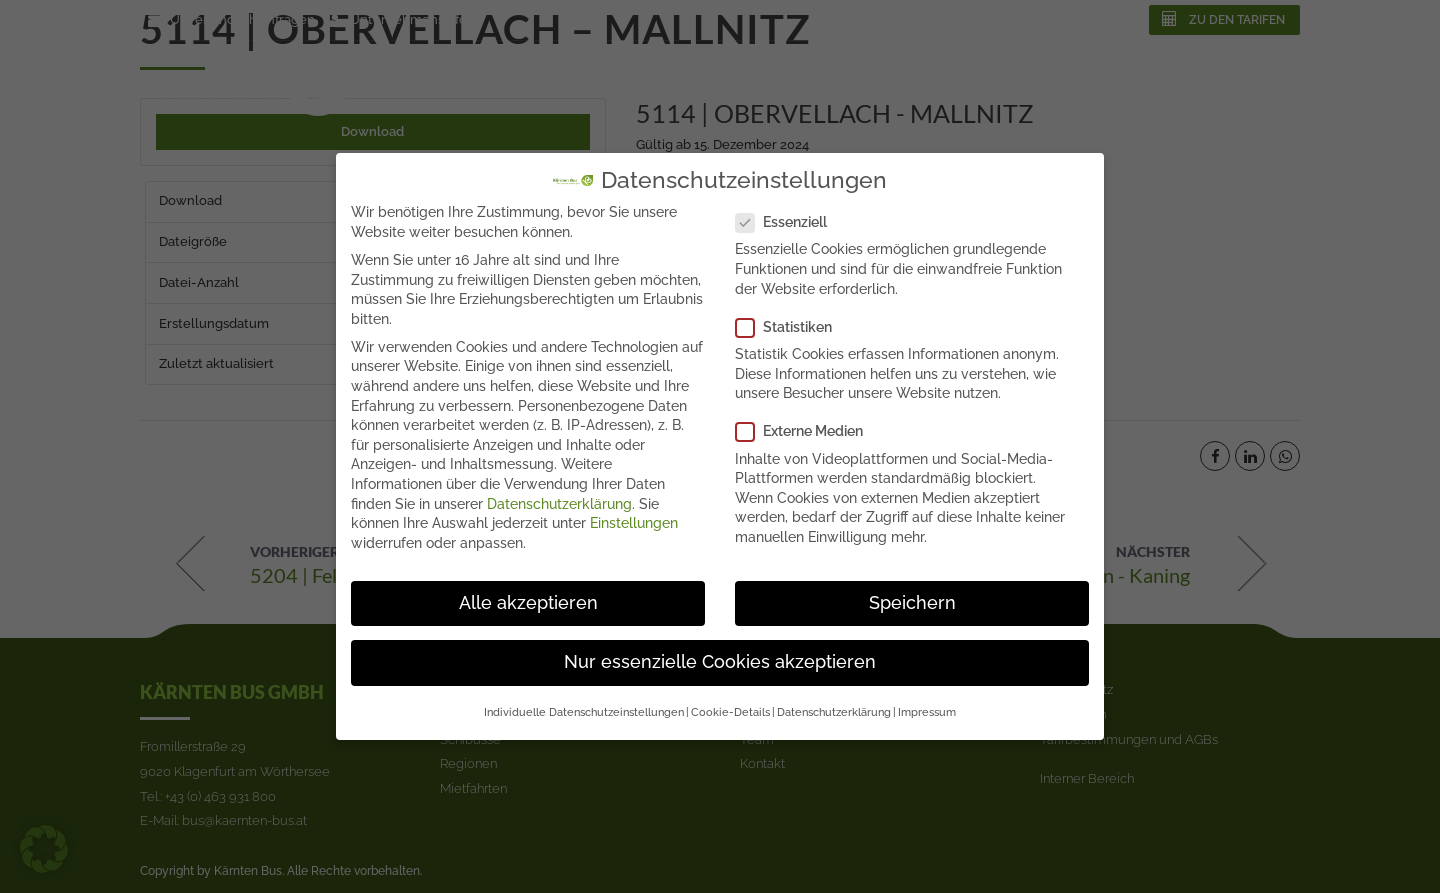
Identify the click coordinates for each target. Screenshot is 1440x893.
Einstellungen (634, 509)
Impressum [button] (927, 698)
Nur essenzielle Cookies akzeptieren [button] (720, 648)
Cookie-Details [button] (730, 698)
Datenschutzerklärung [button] (834, 698)
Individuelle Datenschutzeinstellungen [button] (584, 698)
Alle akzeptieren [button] (528, 588)
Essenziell (787, 208)
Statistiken (790, 312)
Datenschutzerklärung (559, 489)
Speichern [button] (912, 588)
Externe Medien (805, 417)
